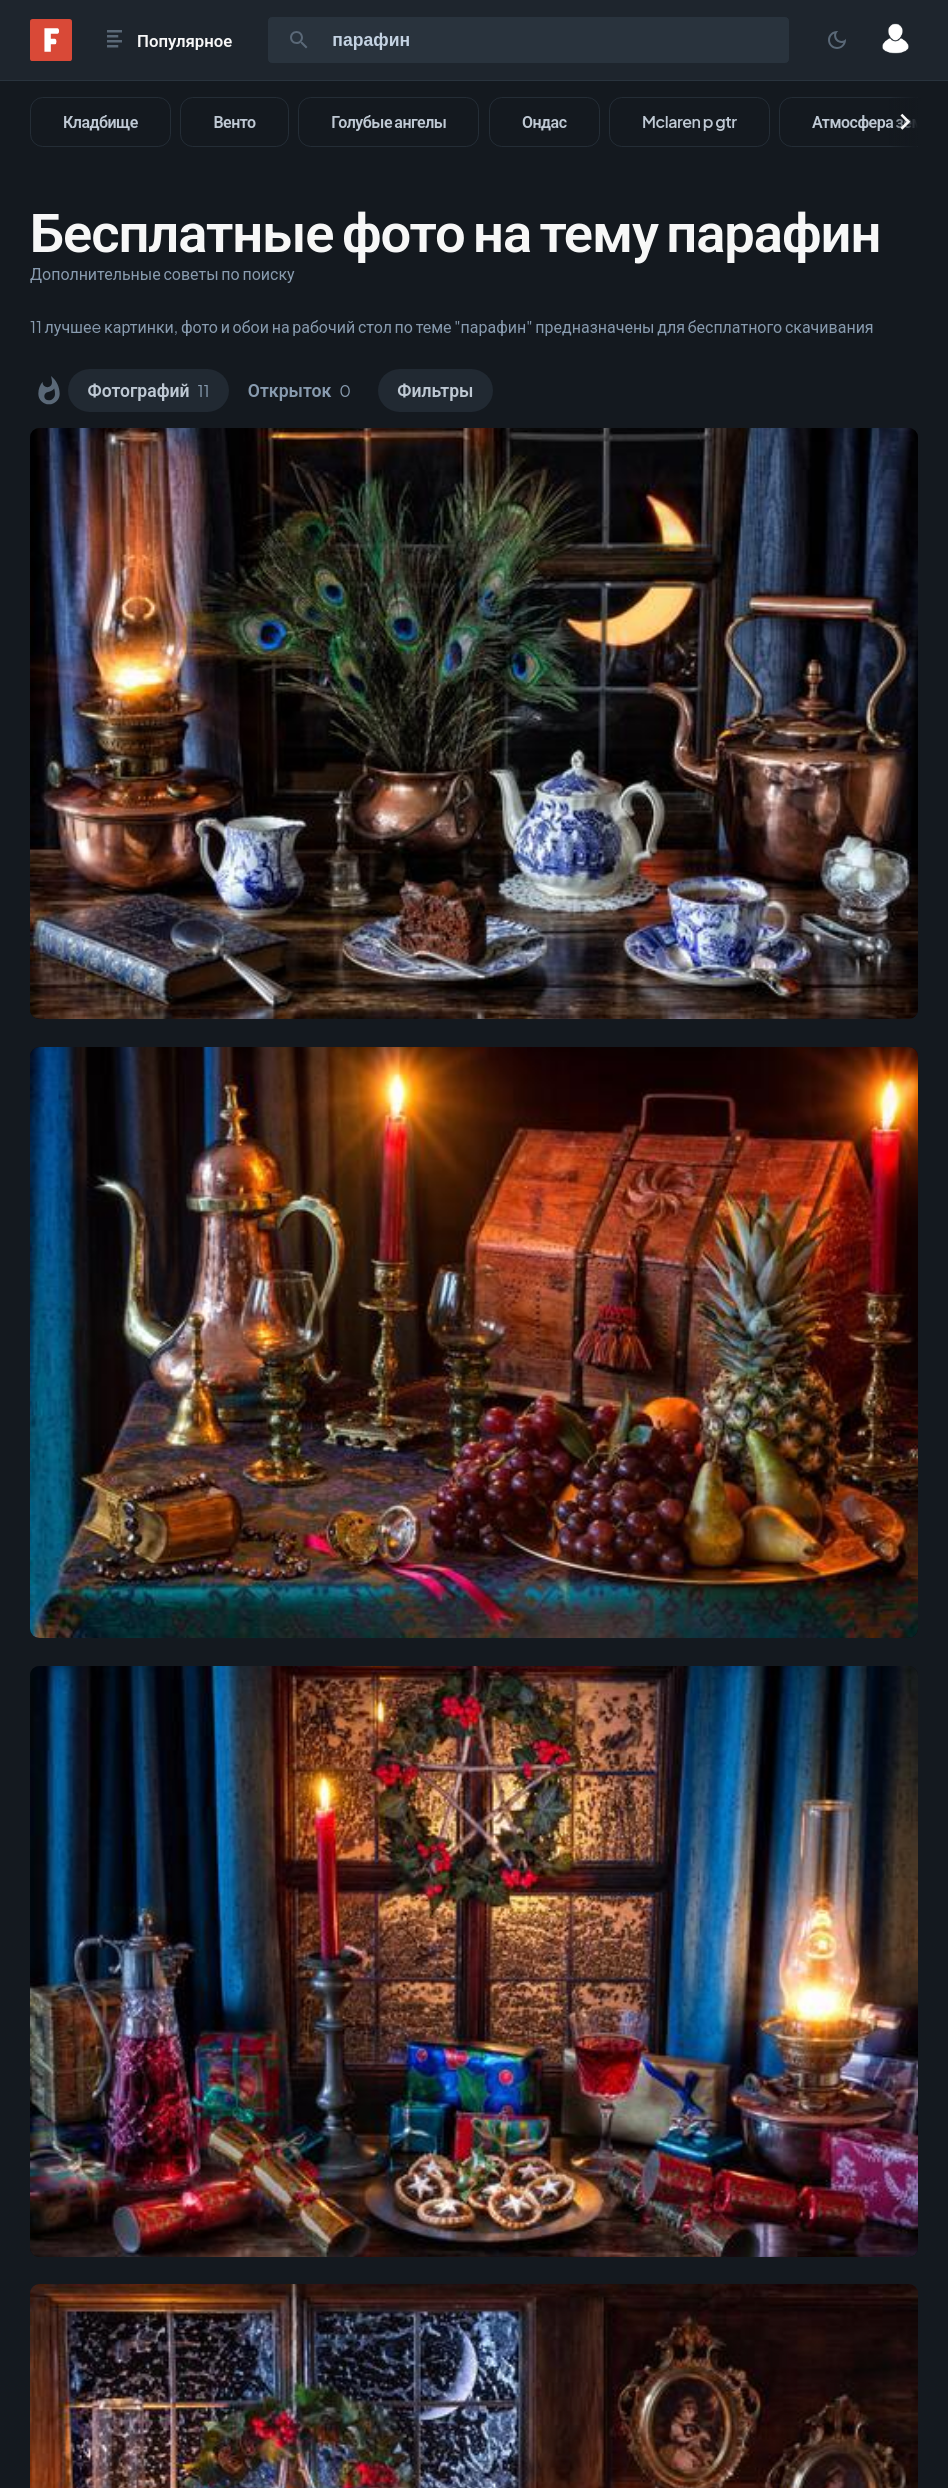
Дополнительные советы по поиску (162, 273)
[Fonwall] (51, 54)
